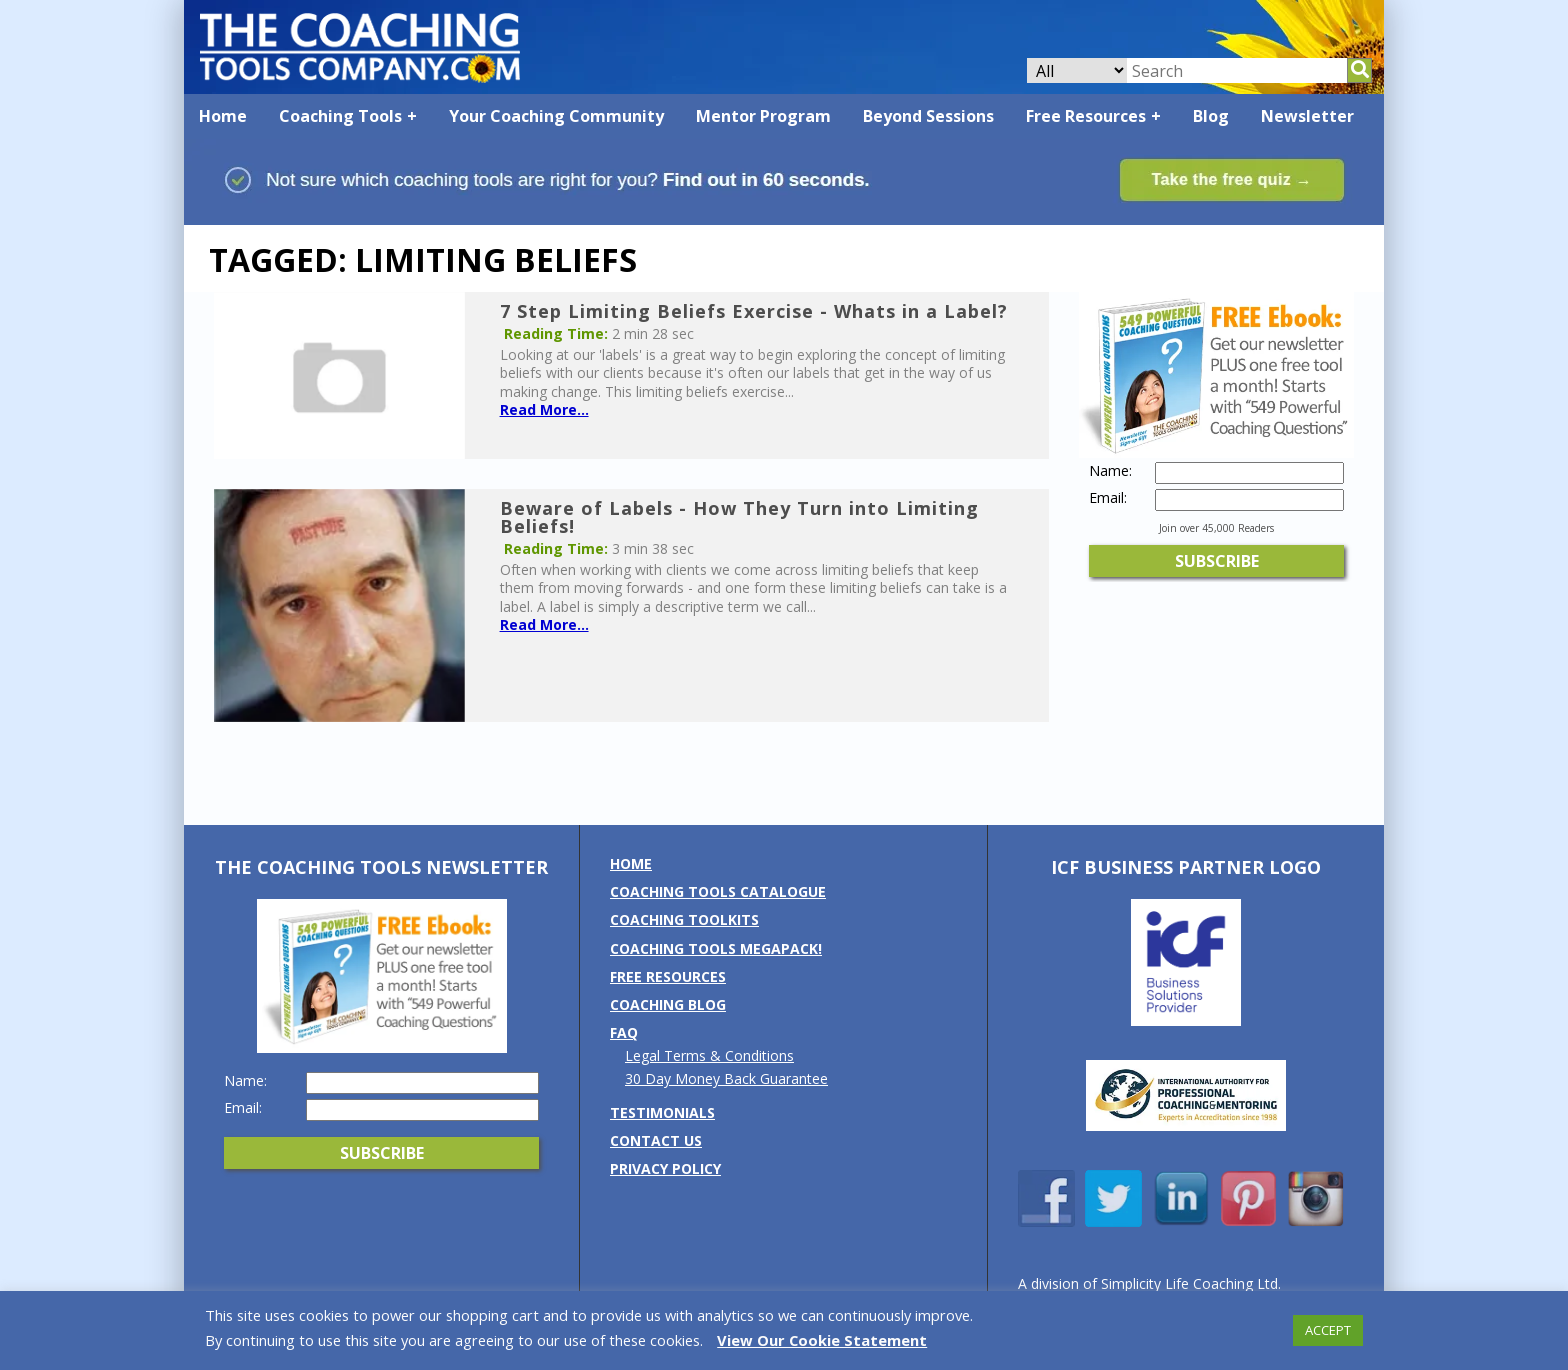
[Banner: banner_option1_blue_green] (784, 215)
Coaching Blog (668, 1004)
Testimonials (662, 1112)
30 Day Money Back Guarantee (726, 1078)
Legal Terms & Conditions (709, 1055)
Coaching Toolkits (684, 919)
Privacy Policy (665, 1168)
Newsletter (1307, 116)
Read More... (544, 409)
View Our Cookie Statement (822, 1340)
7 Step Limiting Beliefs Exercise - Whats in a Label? (754, 311)
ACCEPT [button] (1328, 1330)
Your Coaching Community (556, 116)
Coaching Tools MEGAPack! (716, 948)
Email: (1108, 498)
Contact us (656, 1140)
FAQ (624, 1032)
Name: (1110, 471)
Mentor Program (763, 116)
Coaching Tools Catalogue (718, 891)
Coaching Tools (340, 116)
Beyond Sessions (928, 116)
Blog (1211, 116)
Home (223, 116)
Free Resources (1086, 116)
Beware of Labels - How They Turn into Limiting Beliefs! (739, 517)
